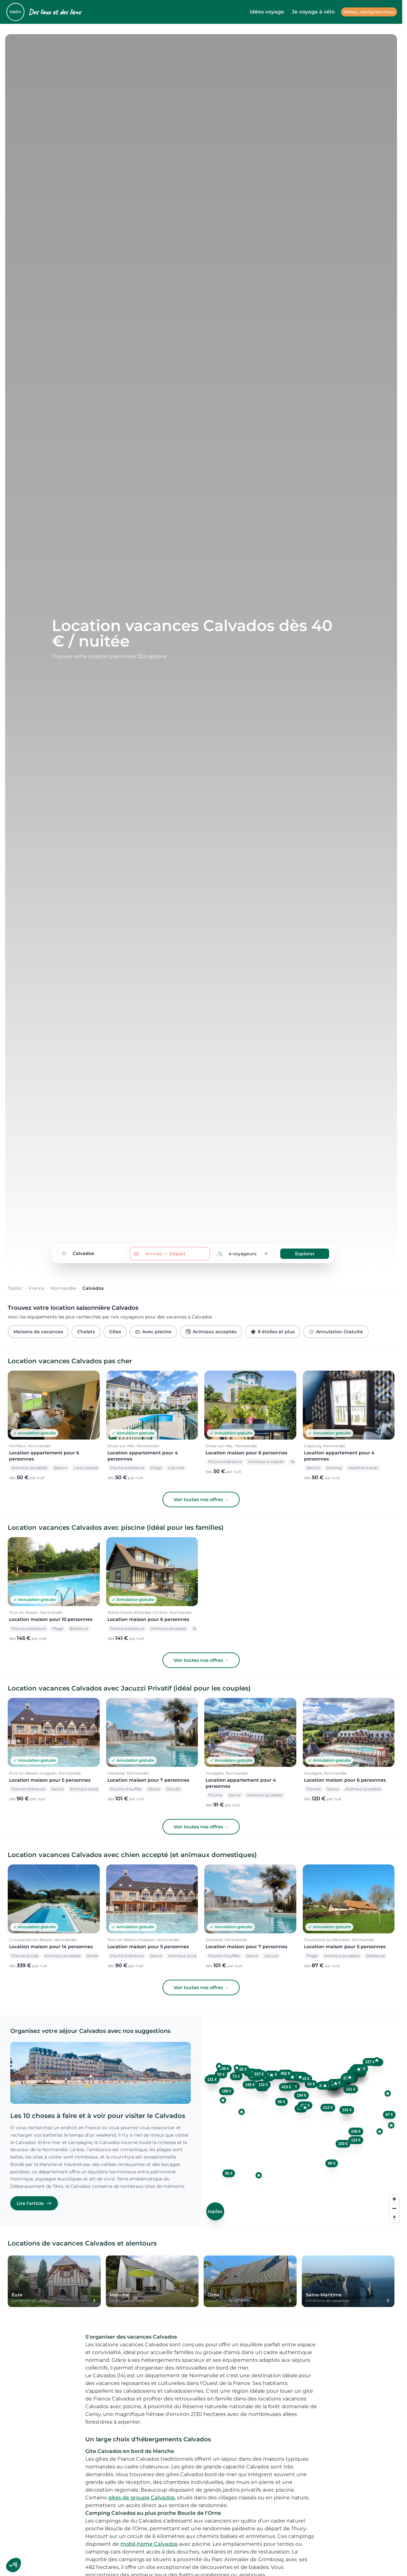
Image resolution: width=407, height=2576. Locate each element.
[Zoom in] (394, 2199)
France (36, 1288)
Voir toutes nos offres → (201, 1499)
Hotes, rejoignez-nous (369, 12)
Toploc (15, 1288)
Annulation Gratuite (336, 1332)
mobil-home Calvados (149, 2544)
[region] (301, 2121)
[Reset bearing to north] (394, 2217)
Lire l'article (34, 2203)
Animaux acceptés (211, 1332)
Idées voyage (267, 12)
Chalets (86, 1332)
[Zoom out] (394, 2208)
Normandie (63, 1288)
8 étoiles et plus (273, 1332)
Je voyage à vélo (313, 12)
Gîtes (115, 1332)
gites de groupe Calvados (141, 2498)
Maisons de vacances (38, 1332)
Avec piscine (153, 1332)
